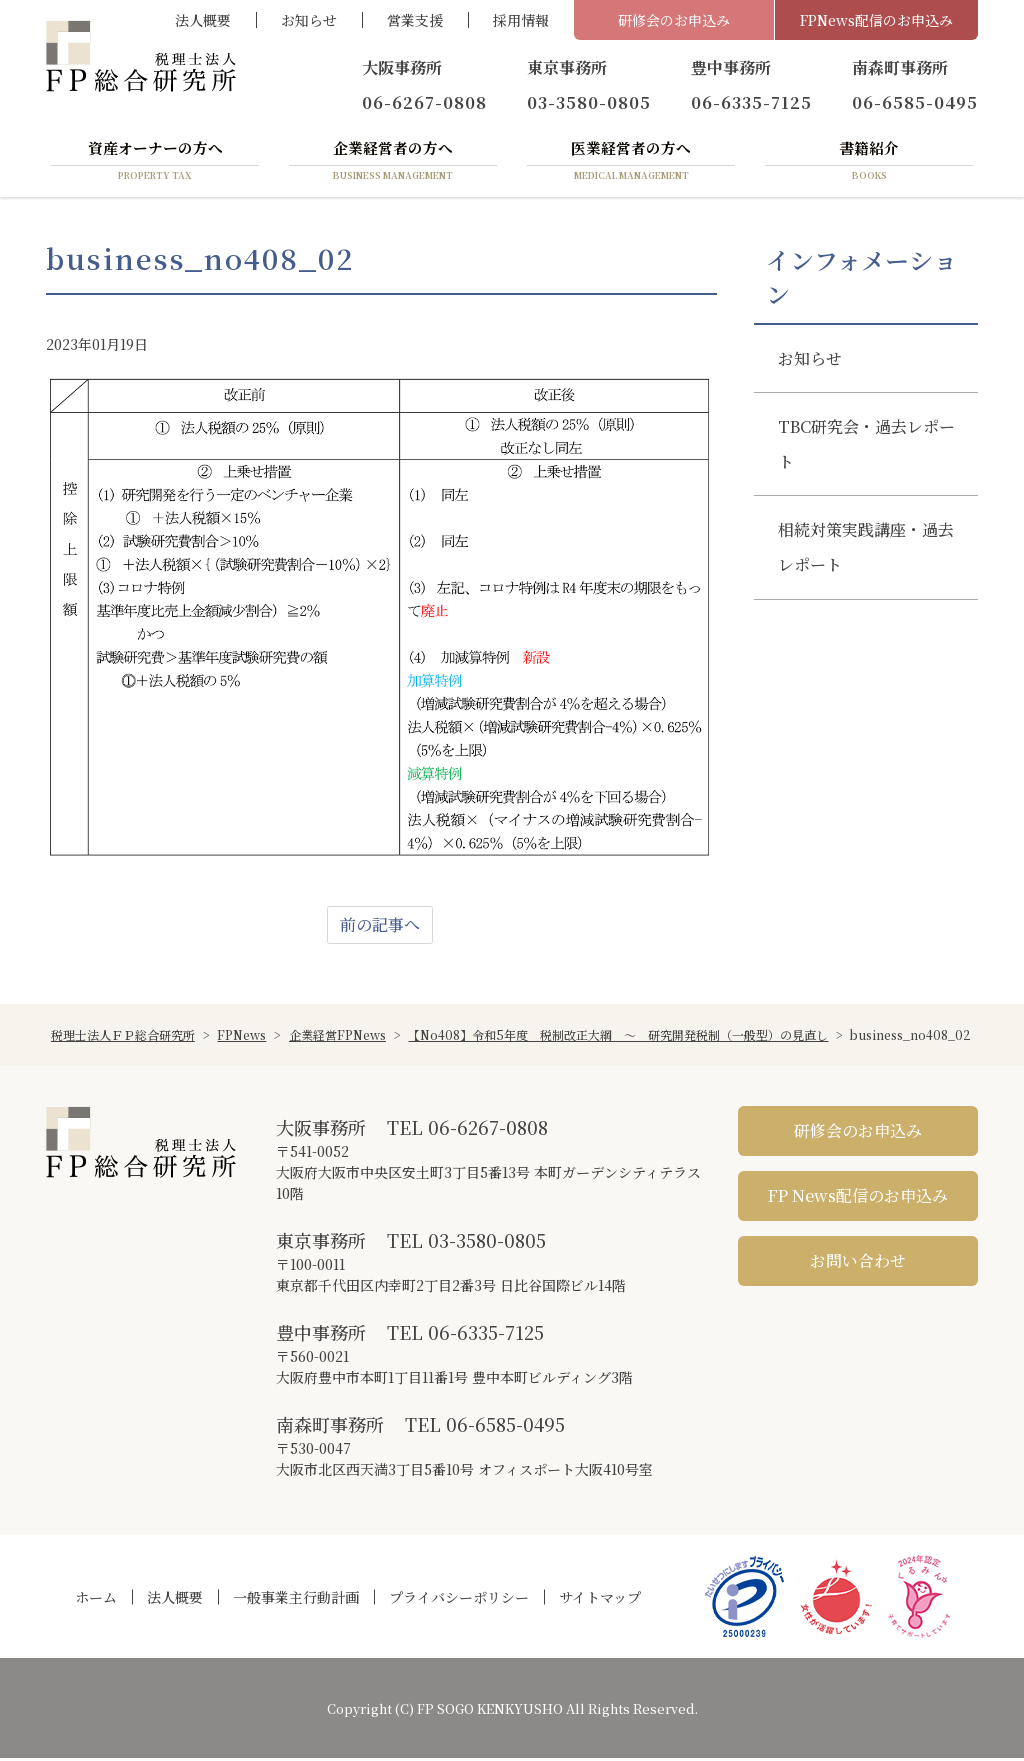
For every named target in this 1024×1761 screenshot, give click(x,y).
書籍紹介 (869, 163)
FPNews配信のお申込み (876, 20)
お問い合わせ (858, 1263)
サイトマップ (600, 1600)
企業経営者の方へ (393, 163)
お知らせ (309, 20)
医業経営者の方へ (631, 163)
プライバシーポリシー (459, 1600)
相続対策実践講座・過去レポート (866, 550)
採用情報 (521, 20)
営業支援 (415, 20)
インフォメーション (861, 280)
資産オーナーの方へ (155, 163)
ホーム (96, 1600)
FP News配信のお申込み (858, 1198)
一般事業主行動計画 (296, 1600)
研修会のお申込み (674, 20)
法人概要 (203, 20)
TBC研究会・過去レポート (866, 447)
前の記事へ (380, 927)
